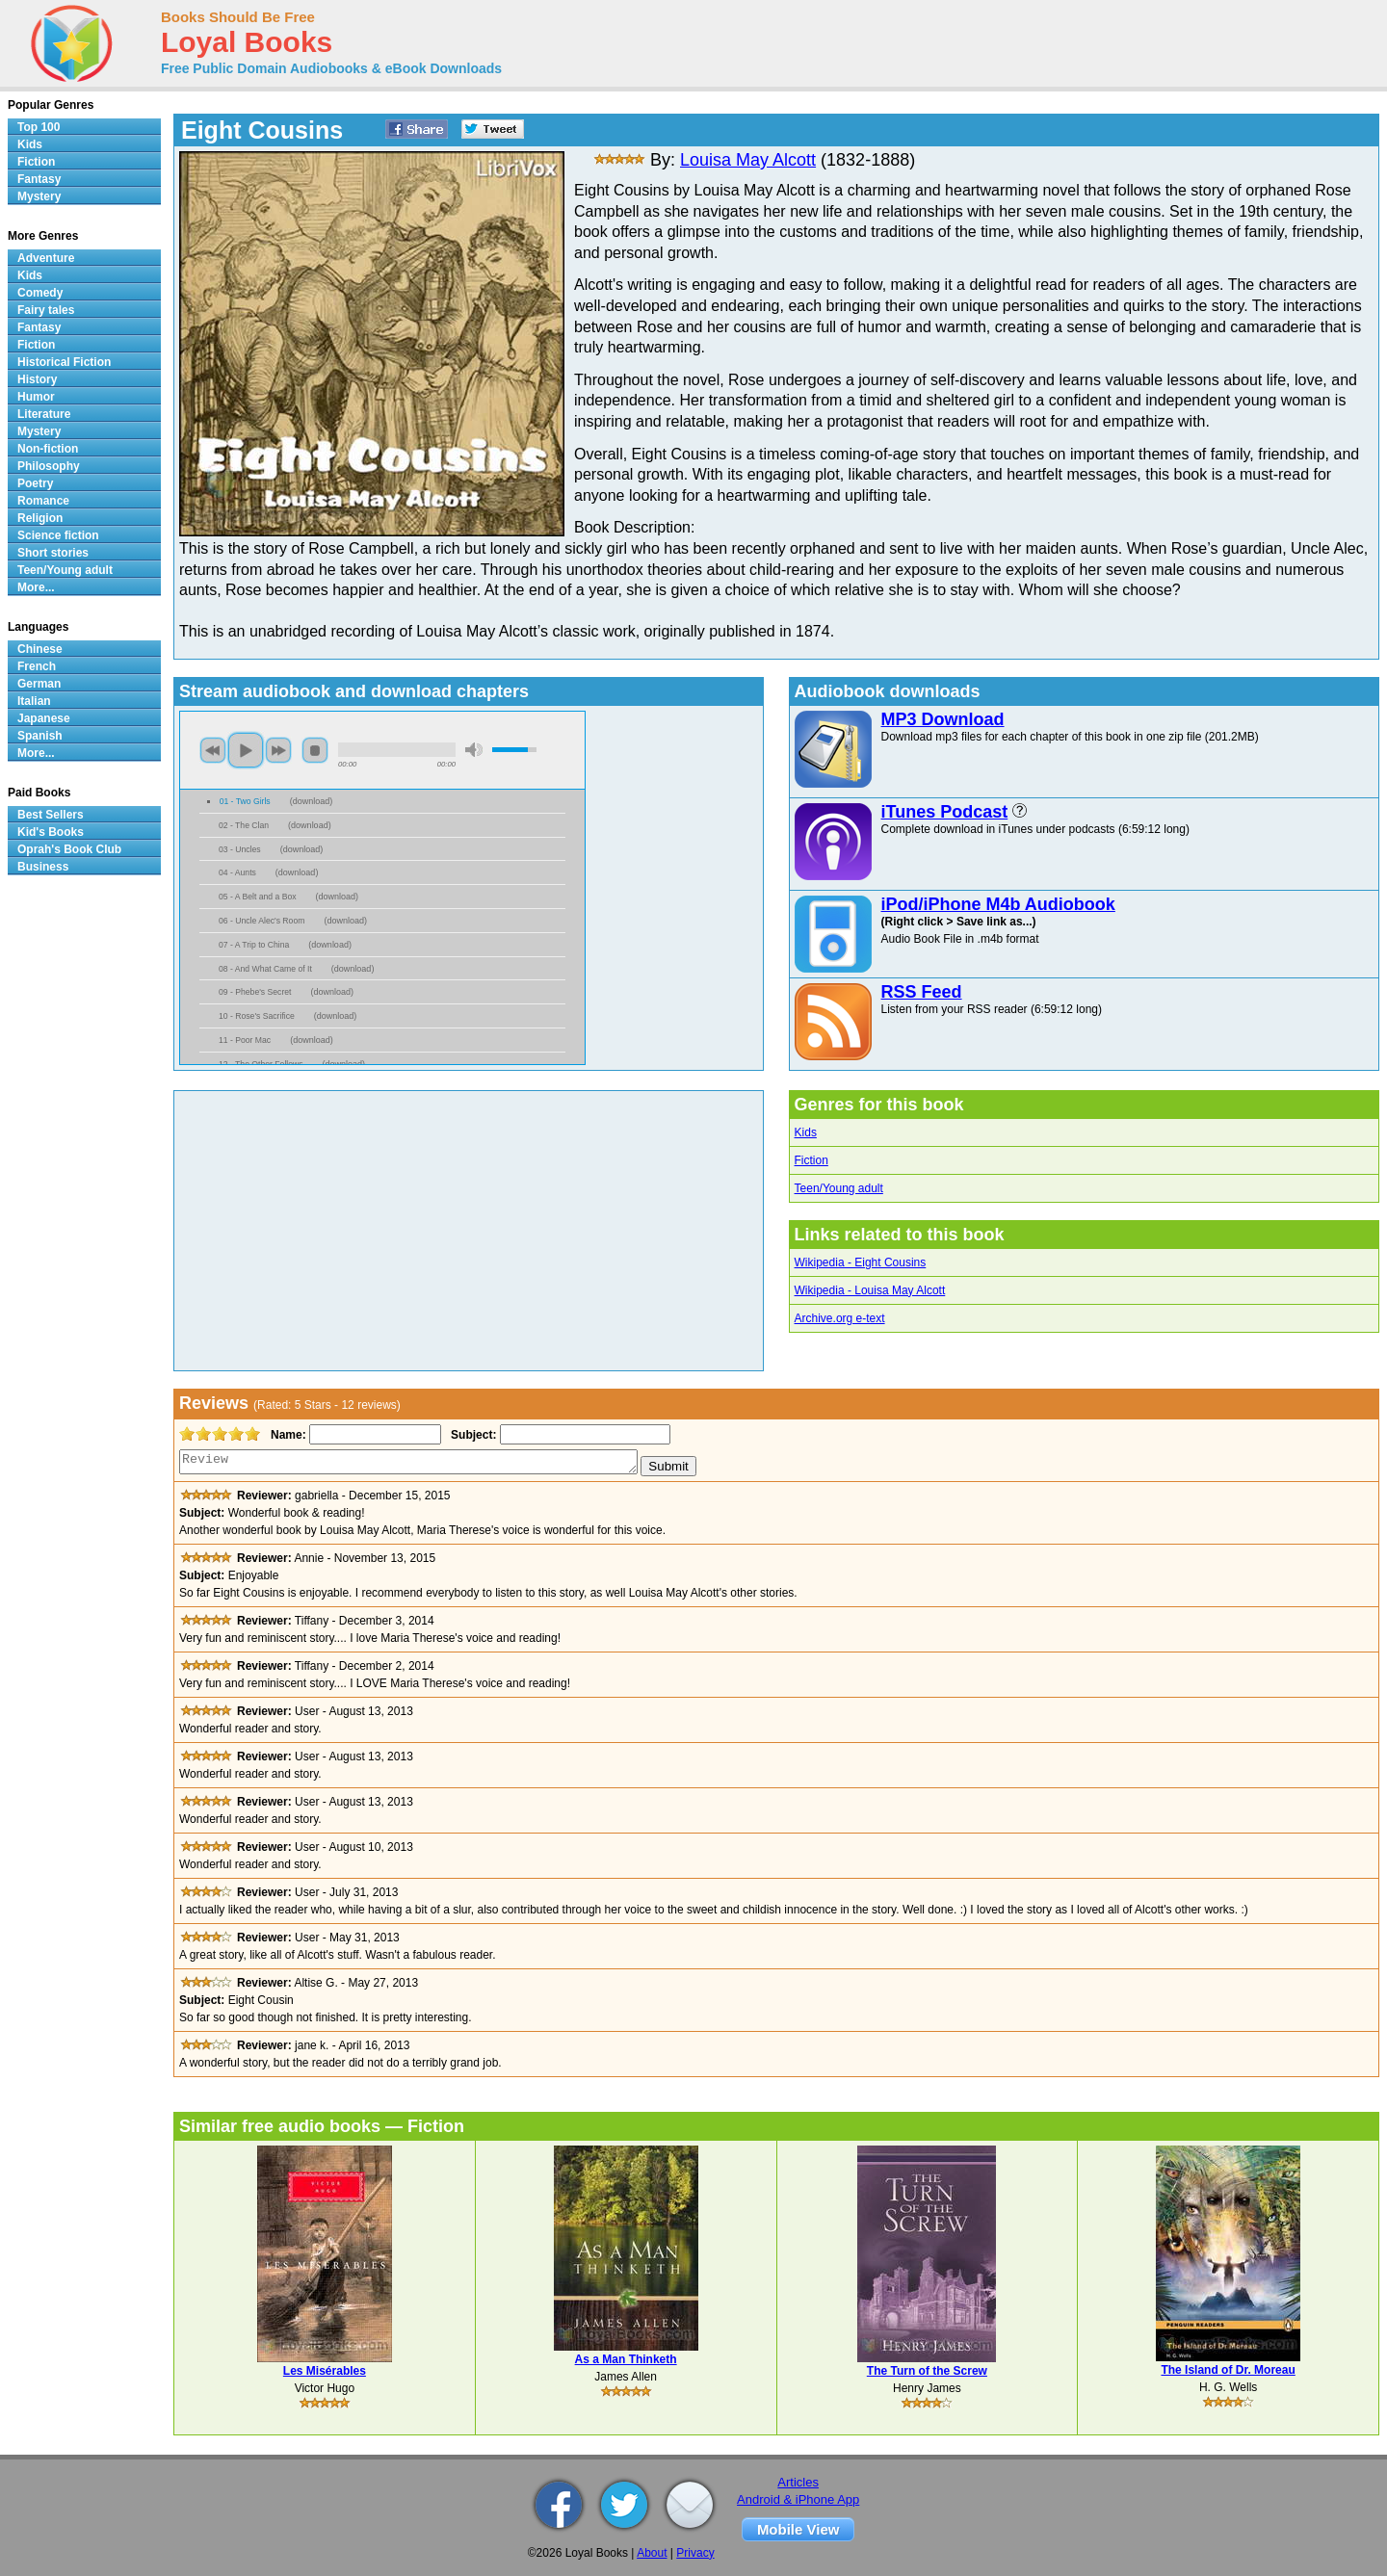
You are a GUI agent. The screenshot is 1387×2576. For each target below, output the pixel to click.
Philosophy (48, 466)
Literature (43, 414)
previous (212, 750)
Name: (286, 1435)
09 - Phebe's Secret (255, 992)
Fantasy (39, 179)
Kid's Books (50, 832)
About (652, 2553)
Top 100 (38, 127)
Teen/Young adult (839, 1188)
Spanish (40, 735)
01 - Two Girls (245, 801)
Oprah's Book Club (69, 849)
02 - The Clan (244, 825)
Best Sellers (50, 814)
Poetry (35, 483)
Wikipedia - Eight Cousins (861, 1262)
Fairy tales (45, 310)
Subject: (471, 1435)
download (311, 801)
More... (36, 587)
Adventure (45, 258)
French (36, 666)
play (245, 750)
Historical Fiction (64, 362)
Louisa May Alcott (748, 159)
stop (314, 750)
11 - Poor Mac (245, 1040)
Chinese (40, 649)
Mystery (39, 196)
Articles (798, 2482)
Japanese (43, 718)
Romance (43, 500)
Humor (36, 396)
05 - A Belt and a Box (258, 896)
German (39, 683)
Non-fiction (47, 448)
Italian (34, 701)
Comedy (40, 292)
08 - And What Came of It (265, 969)
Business (42, 866)
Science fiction (58, 535)
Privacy (695, 2553)
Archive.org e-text (840, 1318)
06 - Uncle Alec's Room (261, 920)
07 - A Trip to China (254, 945)
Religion (40, 518)
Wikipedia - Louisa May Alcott (870, 1290)
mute (474, 749)
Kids (806, 1132)
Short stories (53, 552)
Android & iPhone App (798, 2499)
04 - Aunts (237, 872)
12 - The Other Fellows (261, 1064)
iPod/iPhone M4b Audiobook (998, 904)
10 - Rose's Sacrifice (257, 1016)
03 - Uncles (240, 849)
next (278, 750)
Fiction (811, 1160)
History (37, 379)
